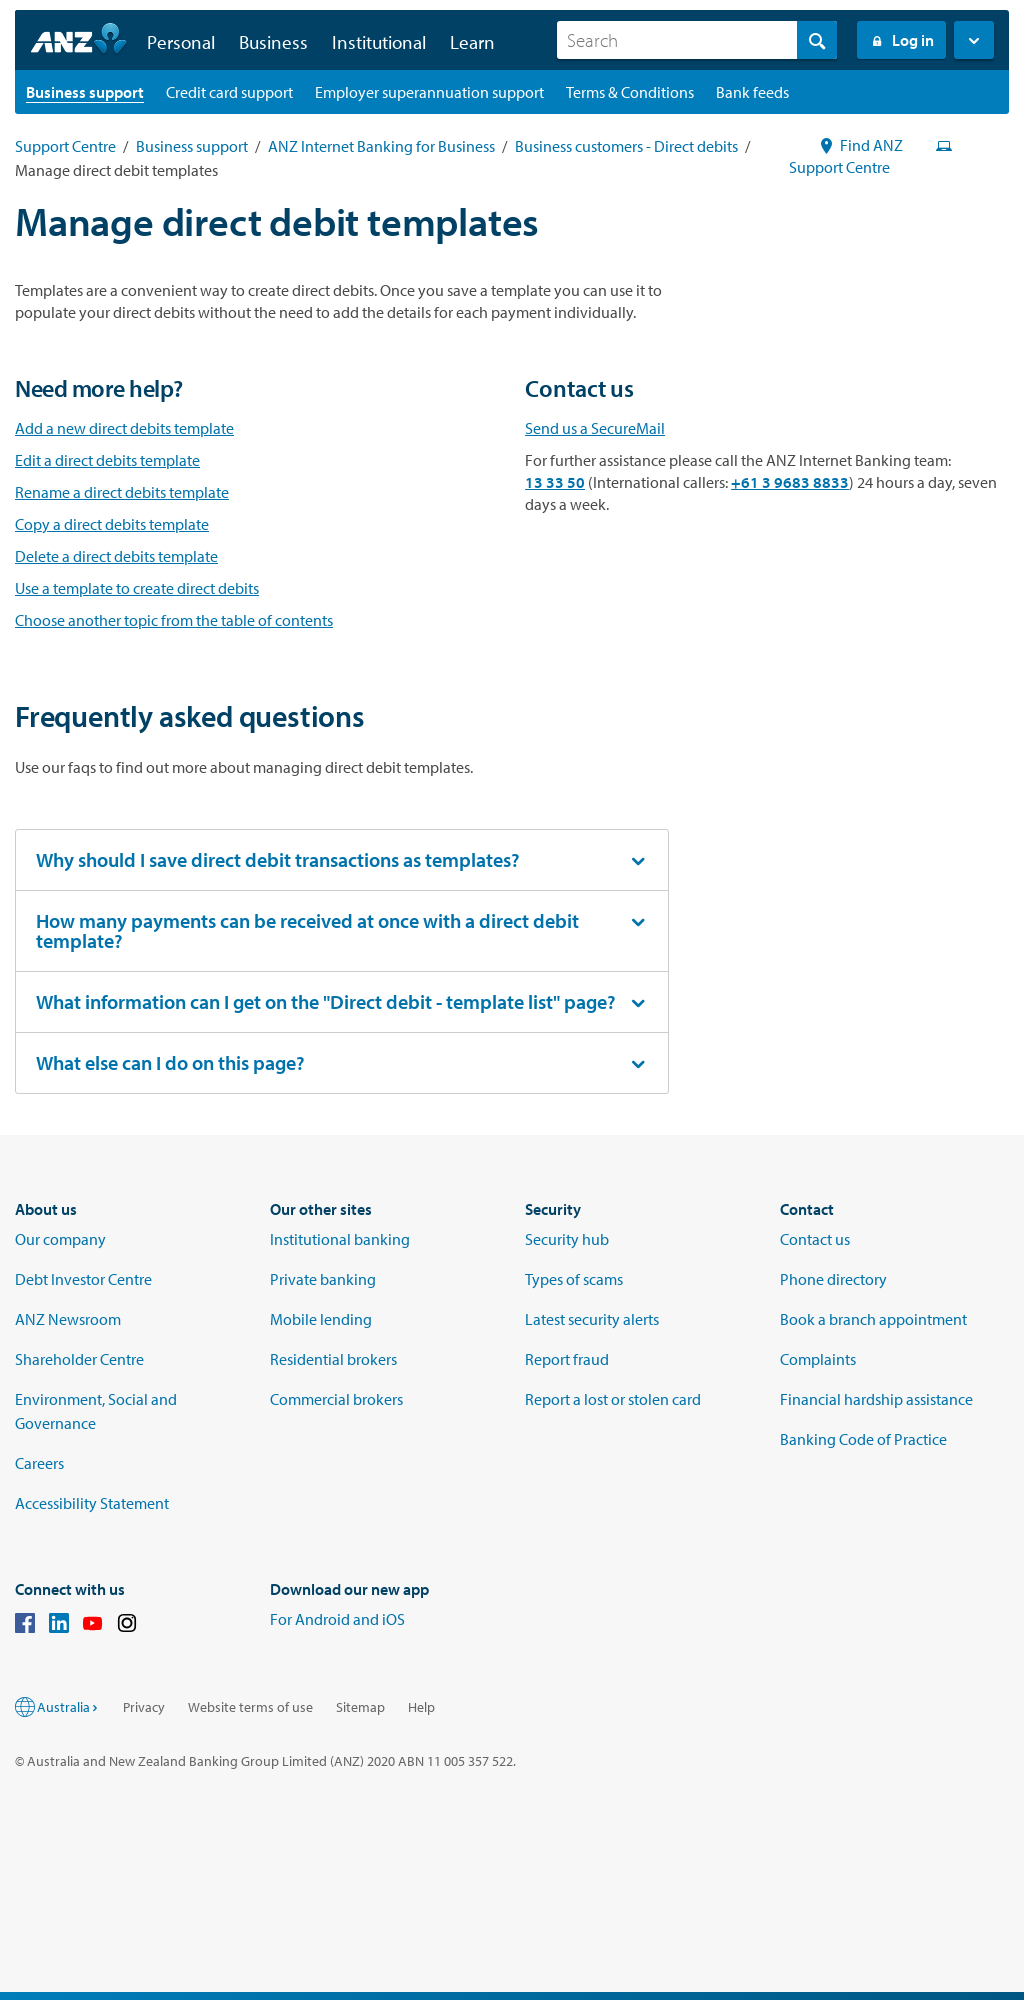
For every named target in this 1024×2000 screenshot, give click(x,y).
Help (421, 1707)
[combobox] (697, 40)
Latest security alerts (592, 1319)
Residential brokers (333, 1359)
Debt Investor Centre (83, 1279)
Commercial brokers (336, 1399)
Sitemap (360, 1707)
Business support (192, 146)
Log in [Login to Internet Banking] (901, 40)
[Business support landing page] (85, 92)
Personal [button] (181, 42)
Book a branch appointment (873, 1319)
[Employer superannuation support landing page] (429, 92)
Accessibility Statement (92, 1503)
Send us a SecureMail (595, 428)
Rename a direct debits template (122, 492)
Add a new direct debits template (124, 428)
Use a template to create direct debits (137, 588)
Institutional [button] (379, 42)
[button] (974, 40)
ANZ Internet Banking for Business (381, 146)
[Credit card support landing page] (229, 92)
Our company (60, 1239)
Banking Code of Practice (863, 1439)
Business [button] (273, 42)
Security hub (567, 1239)
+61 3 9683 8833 (790, 482)
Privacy (144, 1707)
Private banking (323, 1279)
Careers (39, 1463)
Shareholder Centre (79, 1359)
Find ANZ (861, 145)
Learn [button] (472, 42)
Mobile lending (321, 1319)
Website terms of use (250, 1707)
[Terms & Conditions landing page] (630, 92)
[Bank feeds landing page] (752, 92)
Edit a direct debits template (107, 460)
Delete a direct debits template (116, 556)
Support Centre (65, 146)
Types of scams (574, 1279)
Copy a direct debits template (112, 524)
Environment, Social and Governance (96, 1411)
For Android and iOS (337, 1619)
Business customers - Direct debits (626, 146)
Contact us (815, 1239)
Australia (68, 1707)
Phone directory (833, 1279)
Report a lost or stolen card (613, 1399)
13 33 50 (555, 482)
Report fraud (567, 1359)
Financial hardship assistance (876, 1399)
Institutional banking (340, 1239)
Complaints (818, 1359)
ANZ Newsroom (68, 1319)
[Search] (697, 40)
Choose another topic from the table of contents (174, 620)
